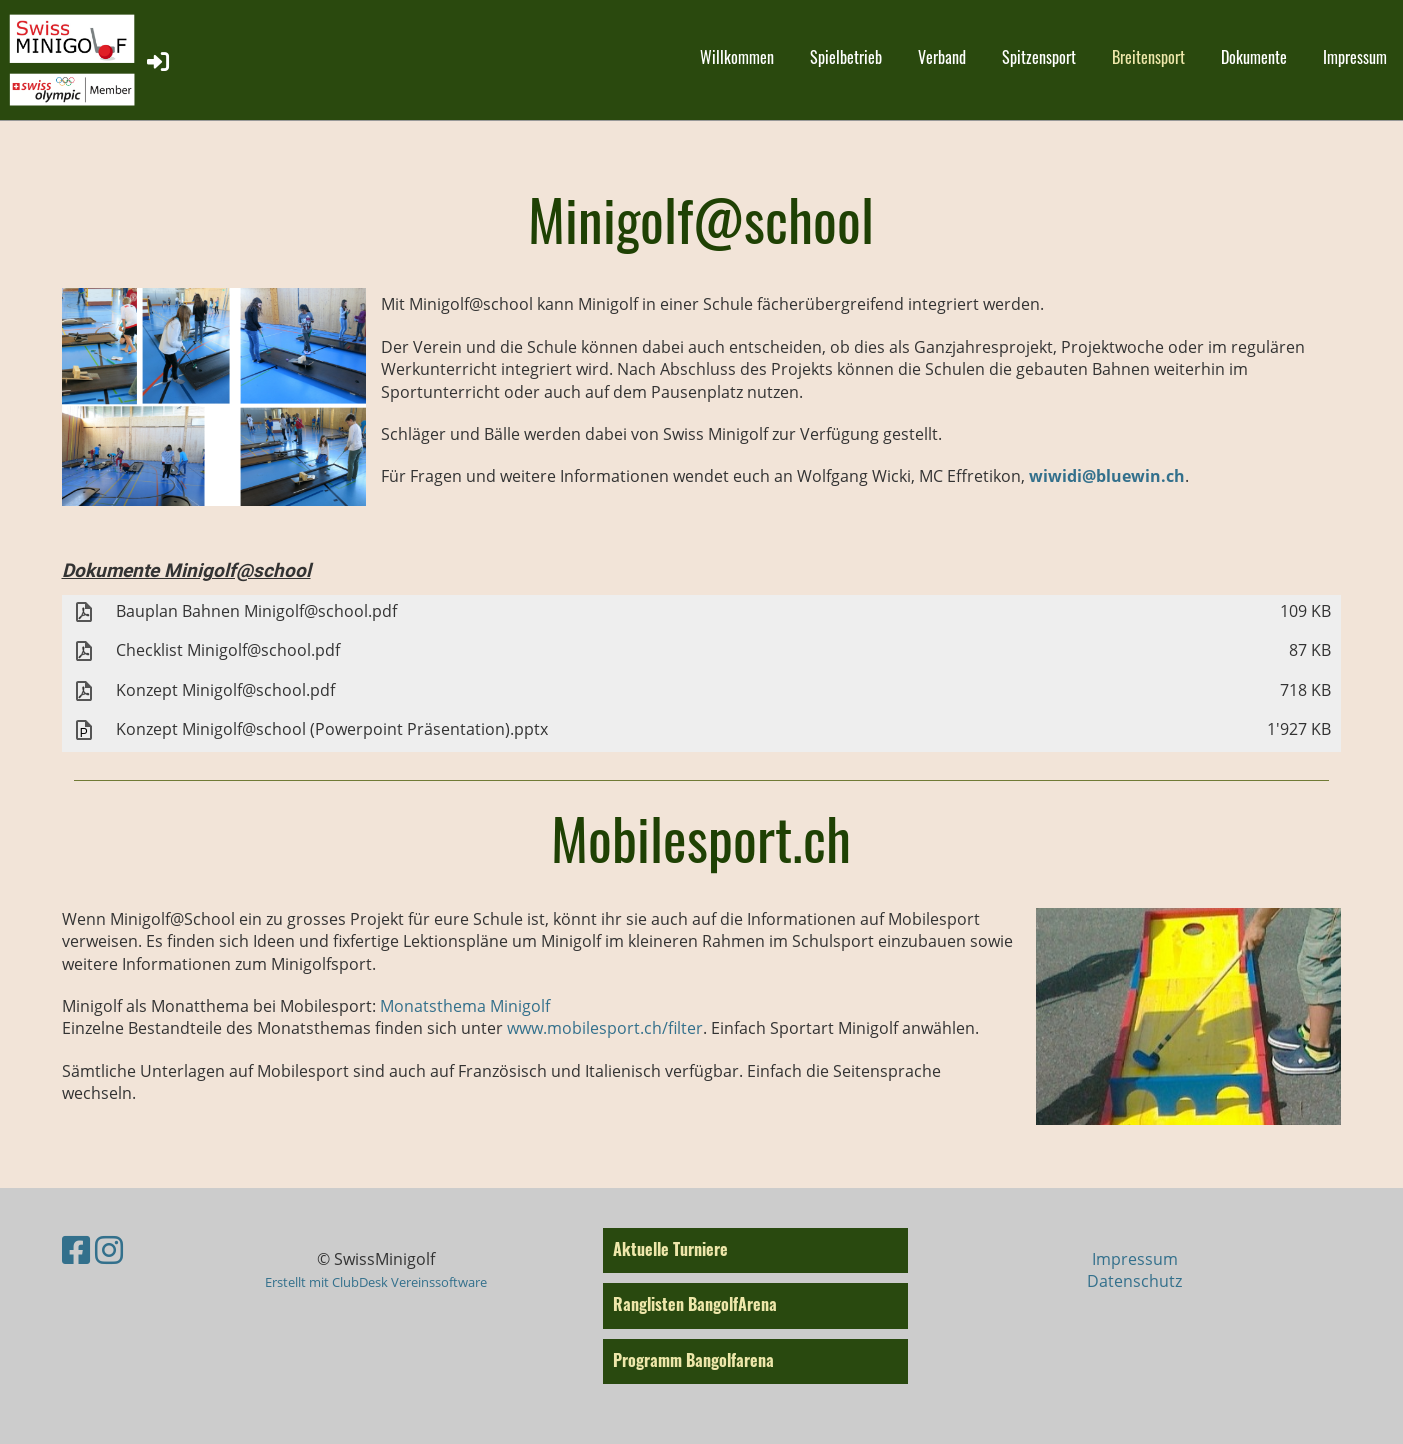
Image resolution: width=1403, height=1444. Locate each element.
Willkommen (737, 57)
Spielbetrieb (846, 57)
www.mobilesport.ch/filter (605, 1028)
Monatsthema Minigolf (465, 1006)
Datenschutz (1134, 1281)
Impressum (1355, 57)
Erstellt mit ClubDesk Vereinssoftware (376, 1282)
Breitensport (1148, 57)
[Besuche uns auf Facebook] (76, 1249)
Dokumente (1254, 57)
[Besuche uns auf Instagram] (109, 1249)
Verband (942, 57)
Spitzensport (1039, 57)
